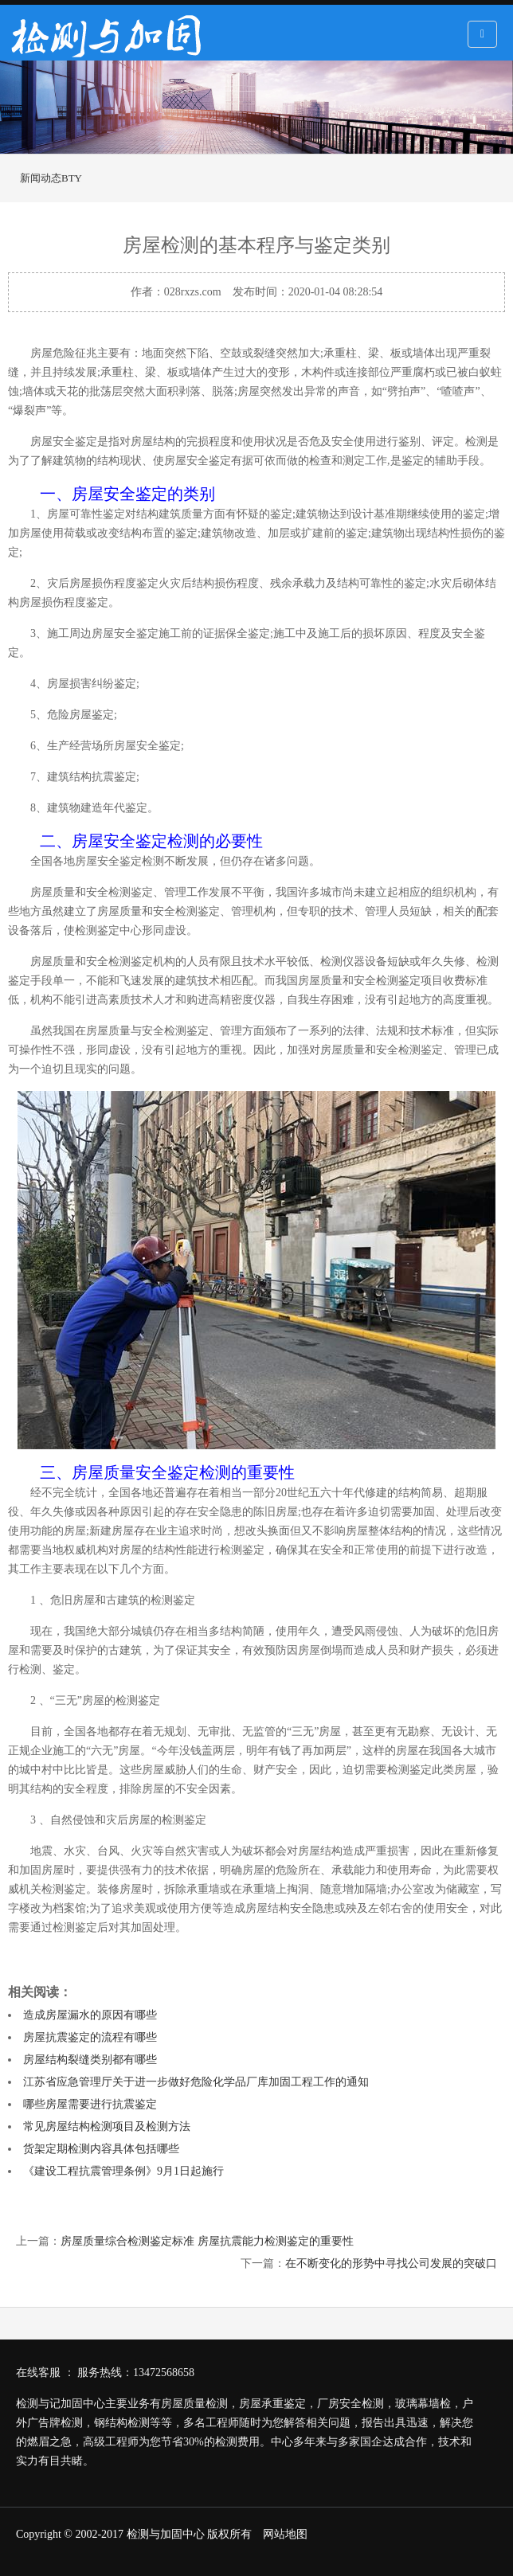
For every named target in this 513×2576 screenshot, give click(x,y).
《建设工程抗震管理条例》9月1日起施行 (123, 2171)
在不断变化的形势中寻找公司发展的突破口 (391, 2263)
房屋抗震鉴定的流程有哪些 (90, 2037)
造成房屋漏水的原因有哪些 (90, 2015)
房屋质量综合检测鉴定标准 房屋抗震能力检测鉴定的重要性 (207, 2241)
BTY (71, 178)
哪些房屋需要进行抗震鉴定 (90, 2104)
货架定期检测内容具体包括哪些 (101, 2149)
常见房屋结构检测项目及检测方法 (106, 2126)
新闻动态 (40, 178)
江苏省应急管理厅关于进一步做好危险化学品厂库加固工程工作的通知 (196, 2082)
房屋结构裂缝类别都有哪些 (90, 2060)
